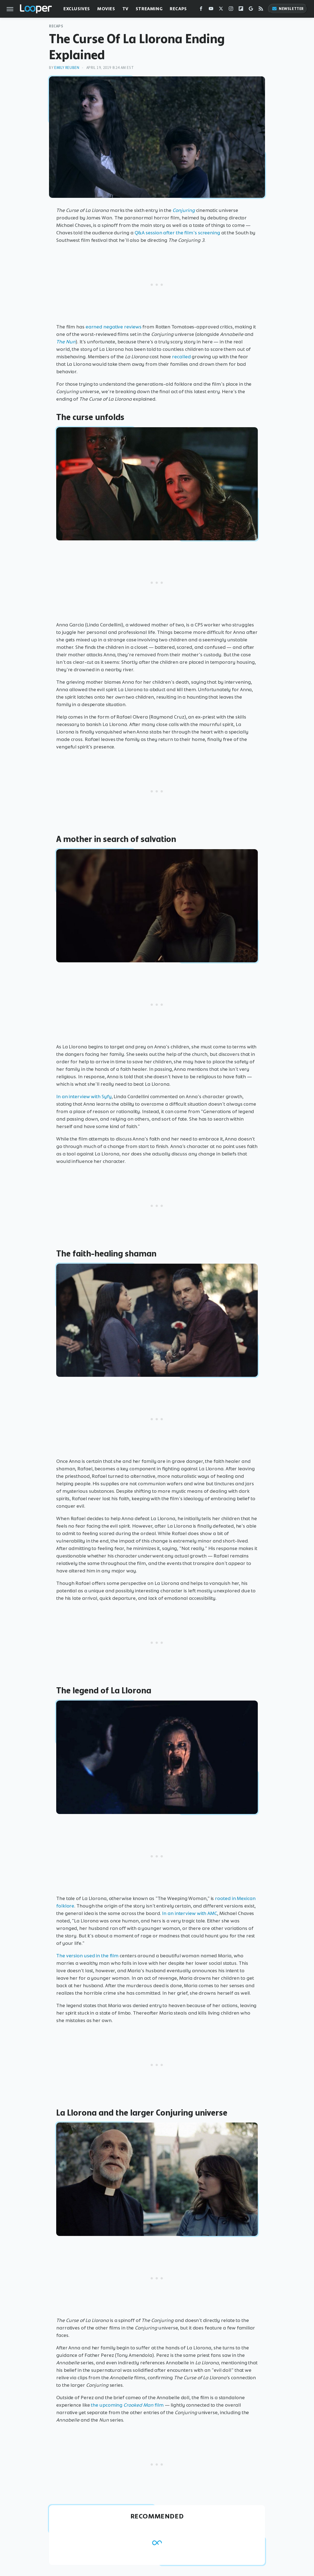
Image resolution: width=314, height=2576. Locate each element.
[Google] (251, 10)
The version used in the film (87, 1955)
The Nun (66, 341)
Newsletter (288, 8)
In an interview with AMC (189, 1913)
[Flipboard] (241, 10)
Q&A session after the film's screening (176, 232)
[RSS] (261, 10)
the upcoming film (127, 2405)
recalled (181, 356)
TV (125, 9)
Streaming (149, 9)
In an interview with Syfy (84, 1096)
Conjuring (184, 210)
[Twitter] (221, 10)
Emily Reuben (66, 67)
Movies (106, 9)
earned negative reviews (112, 326)
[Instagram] (231, 10)
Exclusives (76, 9)
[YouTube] (211, 10)
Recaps (178, 9)
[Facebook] (201, 10)
